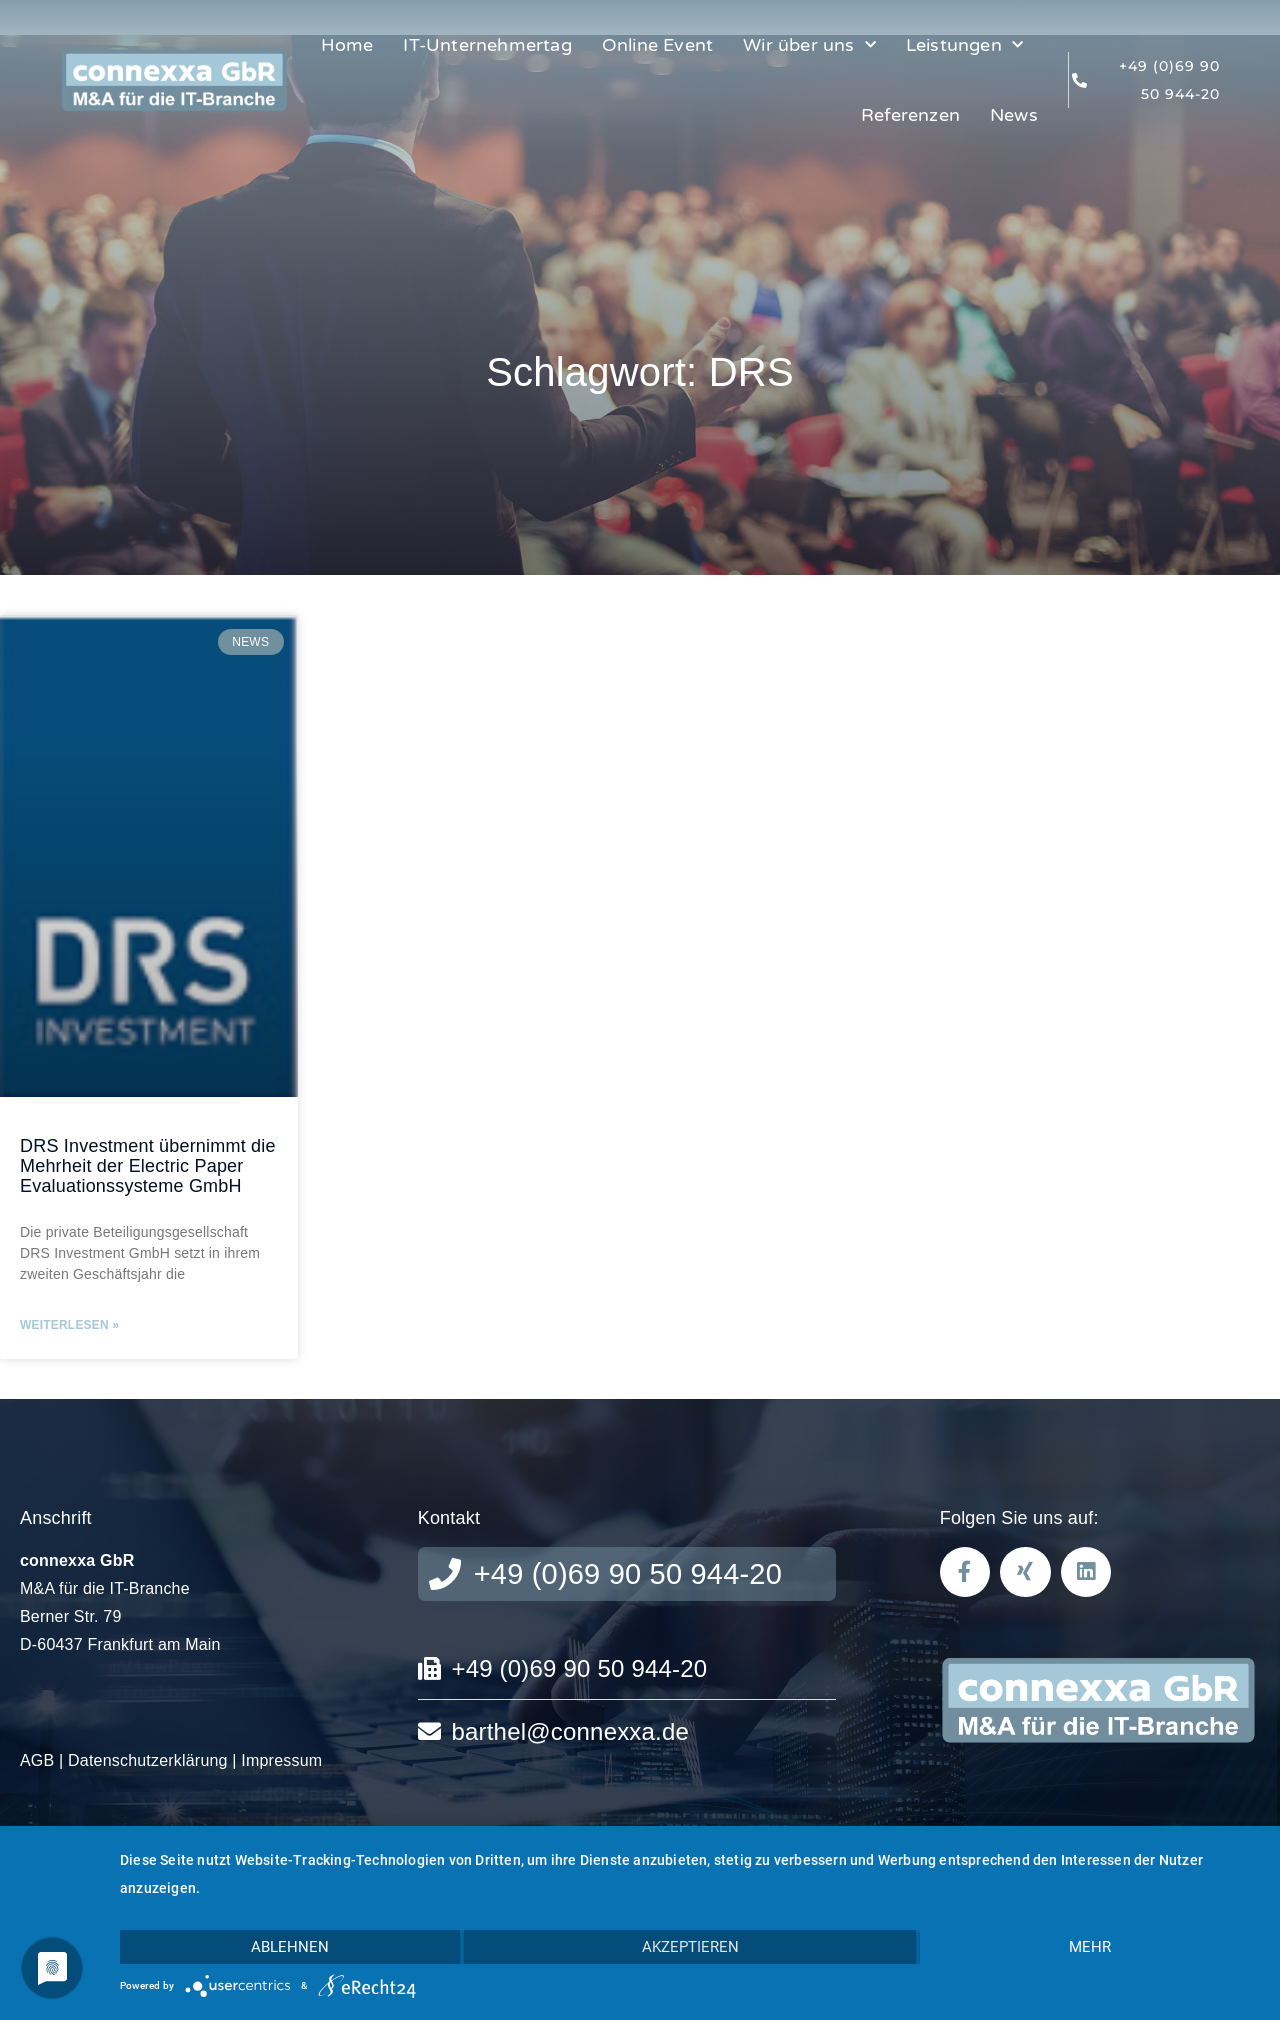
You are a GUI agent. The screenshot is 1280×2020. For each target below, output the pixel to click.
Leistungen (964, 45)
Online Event (657, 45)
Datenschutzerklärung (148, 1760)
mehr (1090, 1947)
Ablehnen (290, 1947)
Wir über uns (809, 45)
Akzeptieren (690, 1947)
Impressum (281, 1760)
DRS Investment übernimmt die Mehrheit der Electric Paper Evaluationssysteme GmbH (148, 1166)
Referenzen (910, 115)
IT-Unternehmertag (487, 45)
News (1014, 115)
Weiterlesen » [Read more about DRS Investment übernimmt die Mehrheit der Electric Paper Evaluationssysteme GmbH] (69, 1325)
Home (347, 45)
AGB (37, 1760)
